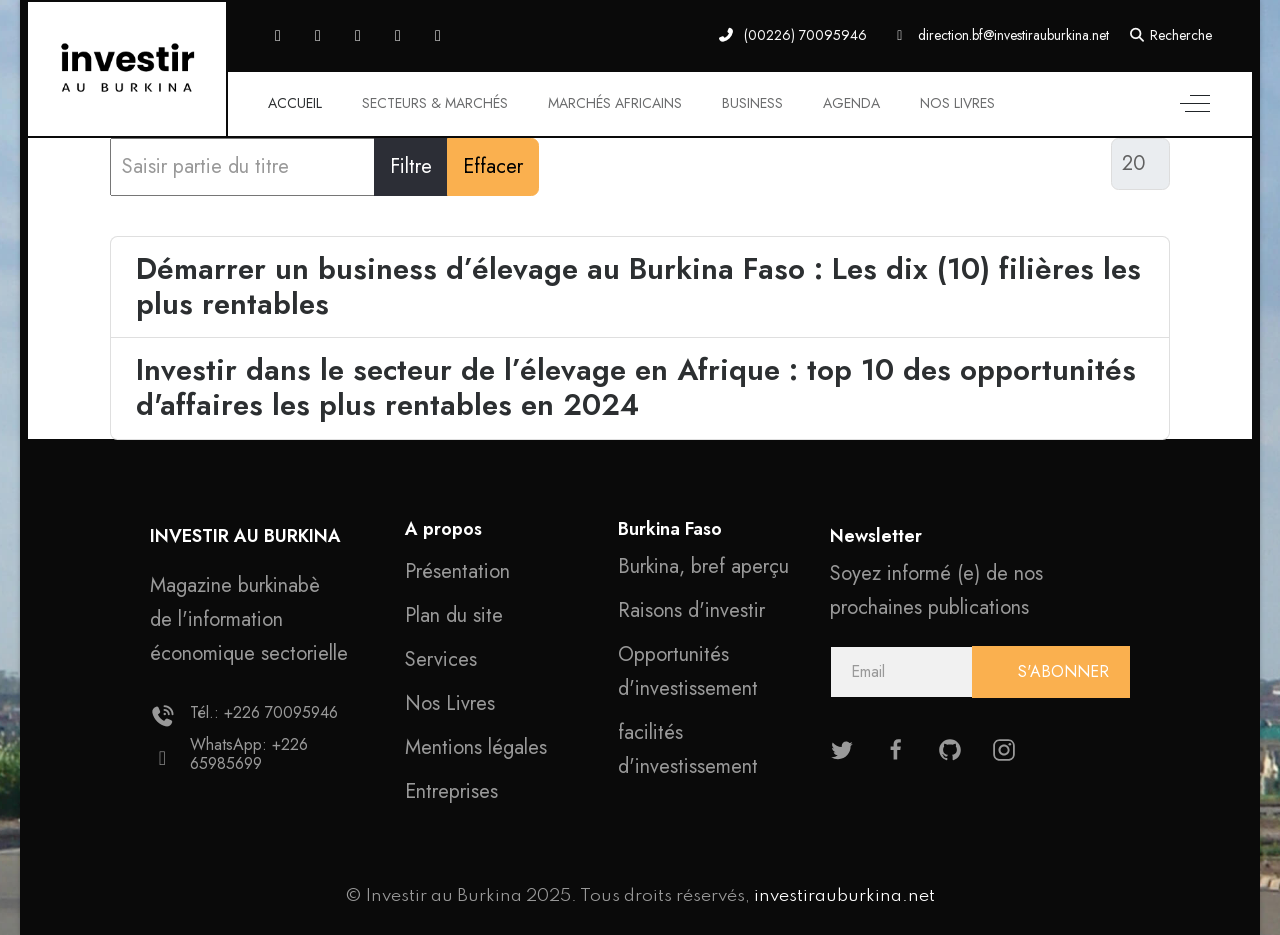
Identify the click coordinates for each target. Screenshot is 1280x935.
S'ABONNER (1061, 671)
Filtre (411, 166)
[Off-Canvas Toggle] (1195, 104)
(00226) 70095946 (805, 35)
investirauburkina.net (844, 896)
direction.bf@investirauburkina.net (1013, 35)
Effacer (493, 166)
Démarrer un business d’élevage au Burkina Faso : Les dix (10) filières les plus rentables (638, 286)
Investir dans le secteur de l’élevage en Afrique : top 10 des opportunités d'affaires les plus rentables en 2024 (636, 387)
